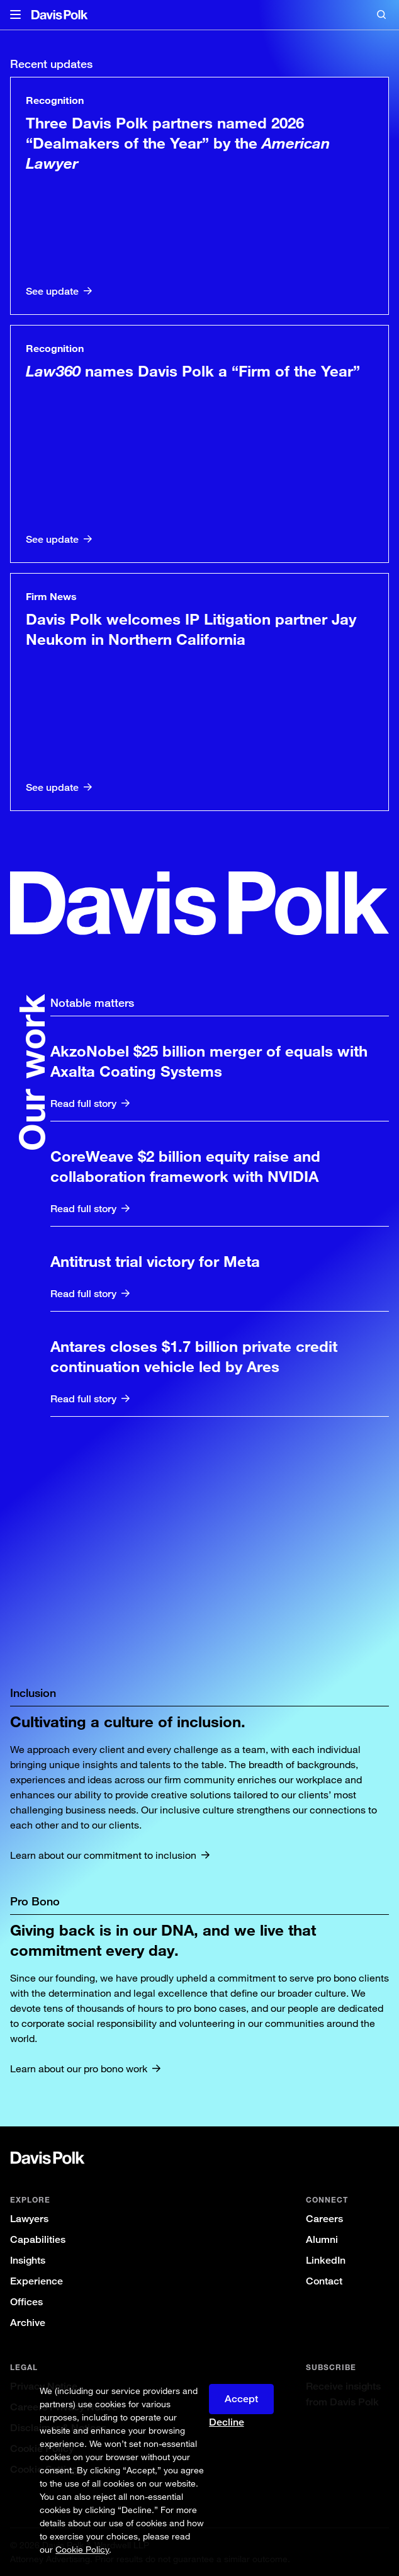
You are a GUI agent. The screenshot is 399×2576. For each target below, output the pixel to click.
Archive (27, 2323)
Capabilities (37, 2239)
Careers (324, 2219)
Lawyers (29, 2219)
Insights (27, 2260)
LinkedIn (326, 2260)
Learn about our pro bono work (78, 2068)
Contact (324, 2281)
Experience (36, 2281)
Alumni (322, 2239)
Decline (226, 2422)
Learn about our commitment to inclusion (103, 1855)
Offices (26, 2302)
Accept (241, 2399)
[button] (15, 15)
